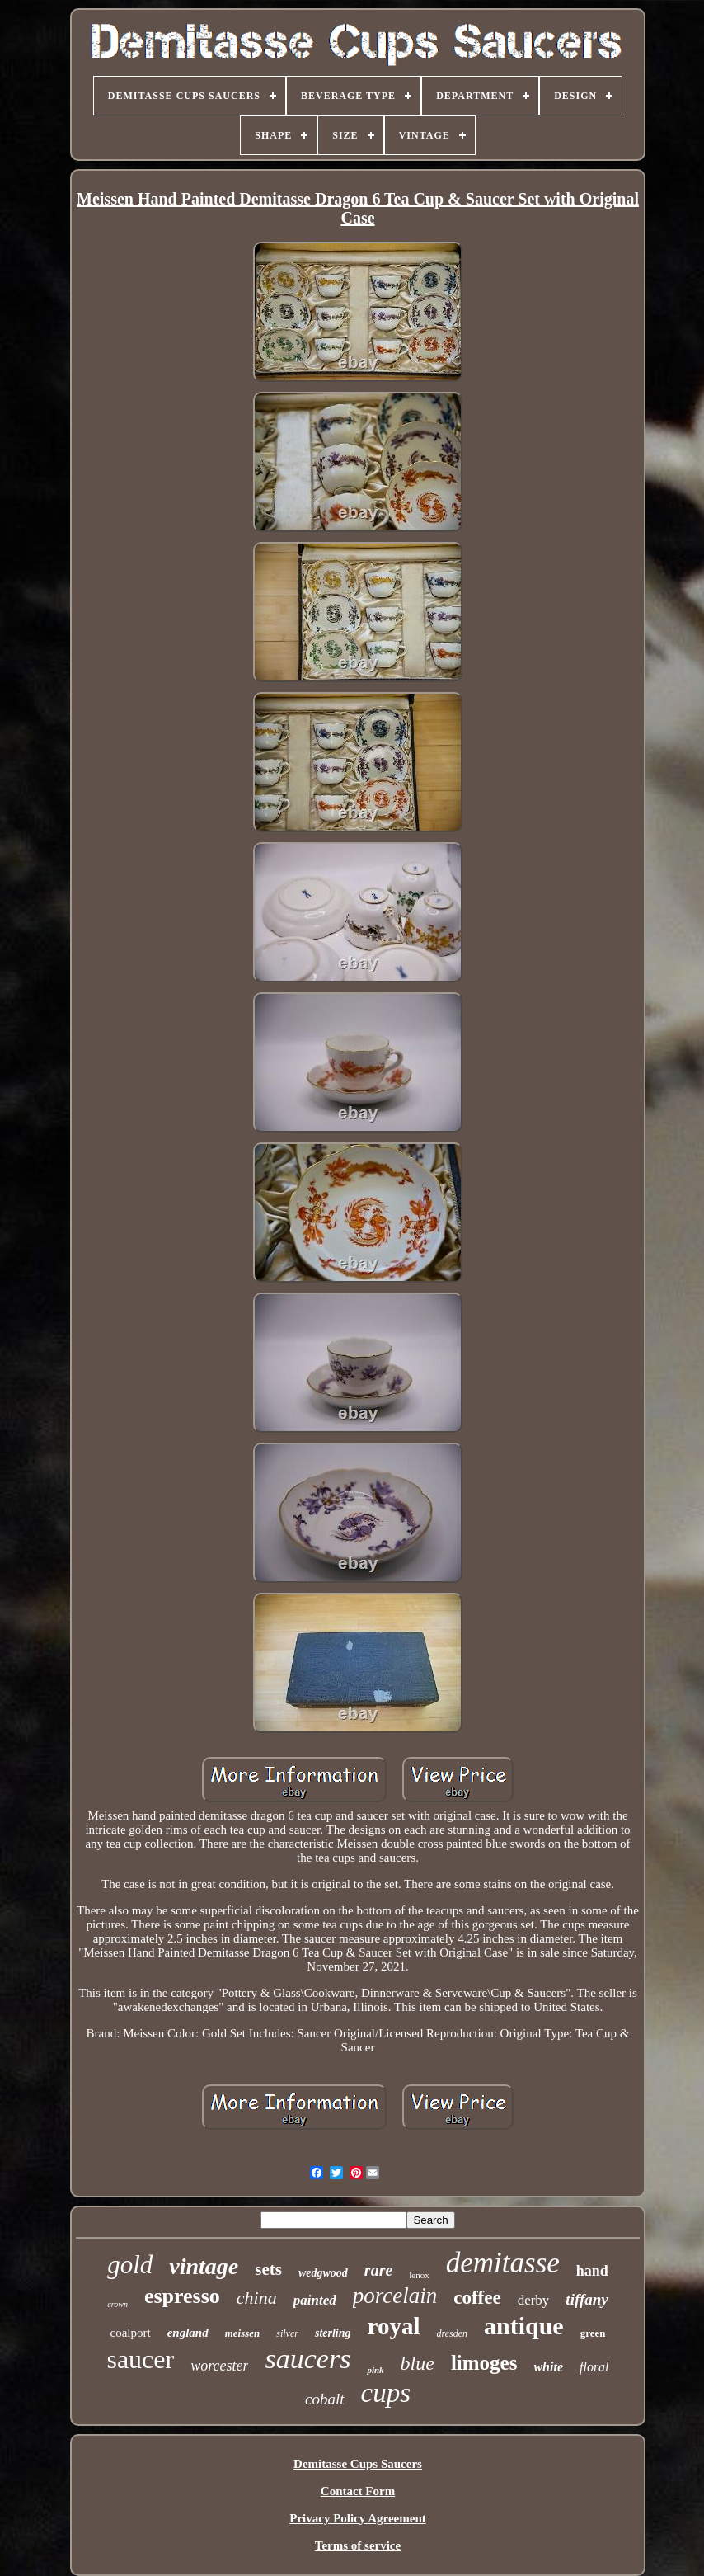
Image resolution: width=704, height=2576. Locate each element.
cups (386, 2393)
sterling (333, 2333)
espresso (182, 2296)
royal (394, 2326)
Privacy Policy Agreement (357, 2518)
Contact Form (358, 2491)
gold (130, 2264)
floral (594, 2367)
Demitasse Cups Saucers (357, 2463)
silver (287, 2333)
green (593, 2333)
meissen (242, 2333)
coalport (130, 2332)
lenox (419, 2275)
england (188, 2332)
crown (117, 2304)
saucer (140, 2359)
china (257, 2297)
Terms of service (358, 2545)
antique (524, 2325)
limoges (484, 2363)
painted (314, 2300)
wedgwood (323, 2273)
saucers (307, 2358)
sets (268, 2269)
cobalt (325, 2399)
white (548, 2367)
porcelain (395, 2295)
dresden (451, 2333)
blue (417, 2363)
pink (375, 2370)
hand (592, 2271)
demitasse (503, 2263)
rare (378, 2270)
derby (534, 2300)
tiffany (587, 2299)
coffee (476, 2297)
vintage (203, 2266)
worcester (219, 2365)
